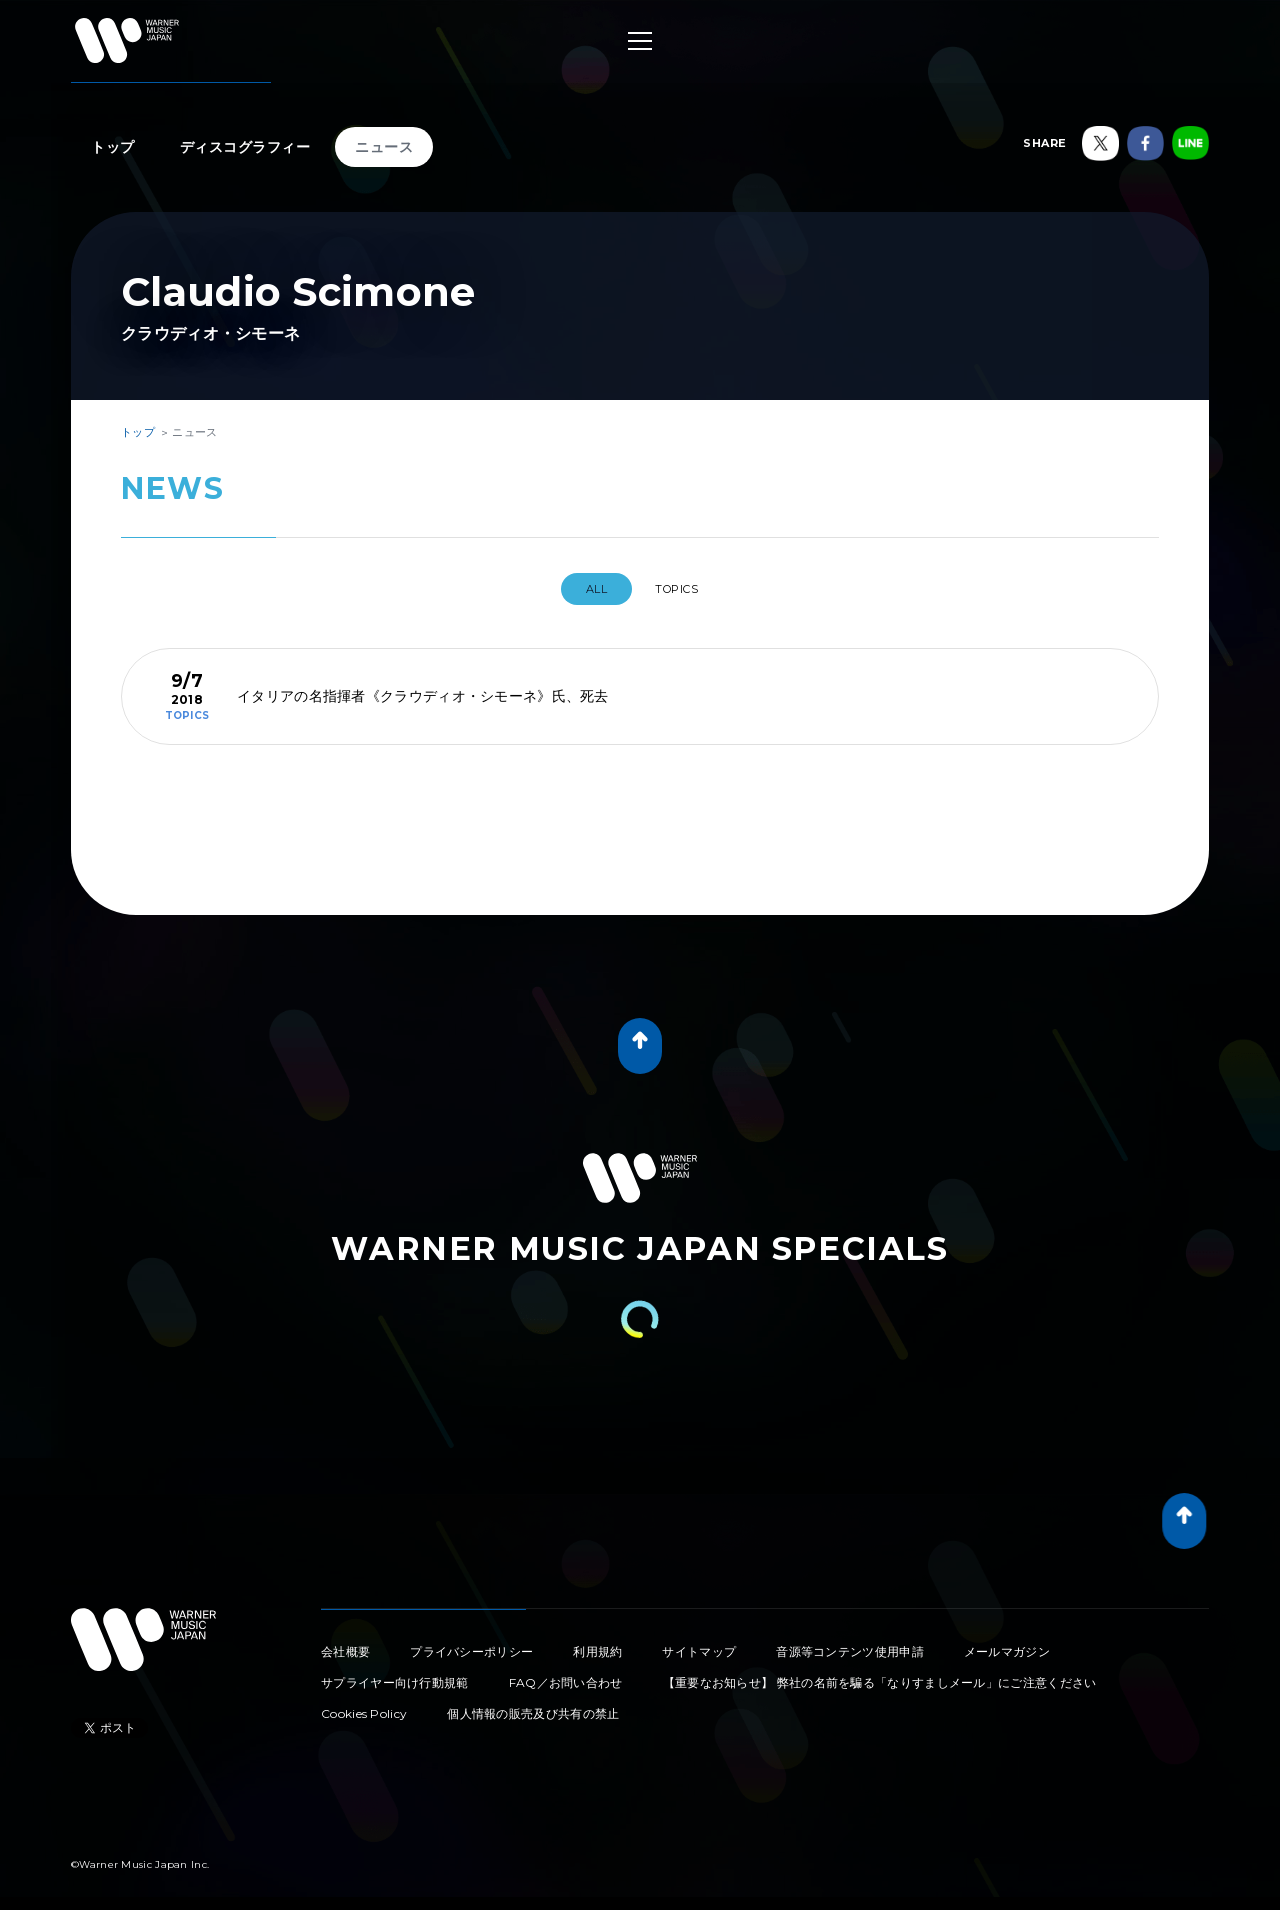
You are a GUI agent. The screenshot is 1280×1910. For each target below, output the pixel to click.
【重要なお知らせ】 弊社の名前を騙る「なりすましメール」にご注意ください (880, 1674)
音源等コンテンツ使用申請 (850, 1643)
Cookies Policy (364, 1705)
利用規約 (597, 1643)
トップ (113, 147)
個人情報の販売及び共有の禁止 (533, 1705)
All (586, 589)
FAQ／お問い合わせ (566, 1674)
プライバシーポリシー (471, 1643)
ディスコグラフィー (245, 147)
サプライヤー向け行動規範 (395, 1674)
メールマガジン (1007, 1643)
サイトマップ (699, 1643)
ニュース (384, 147)
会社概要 (345, 1643)
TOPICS (684, 589)
